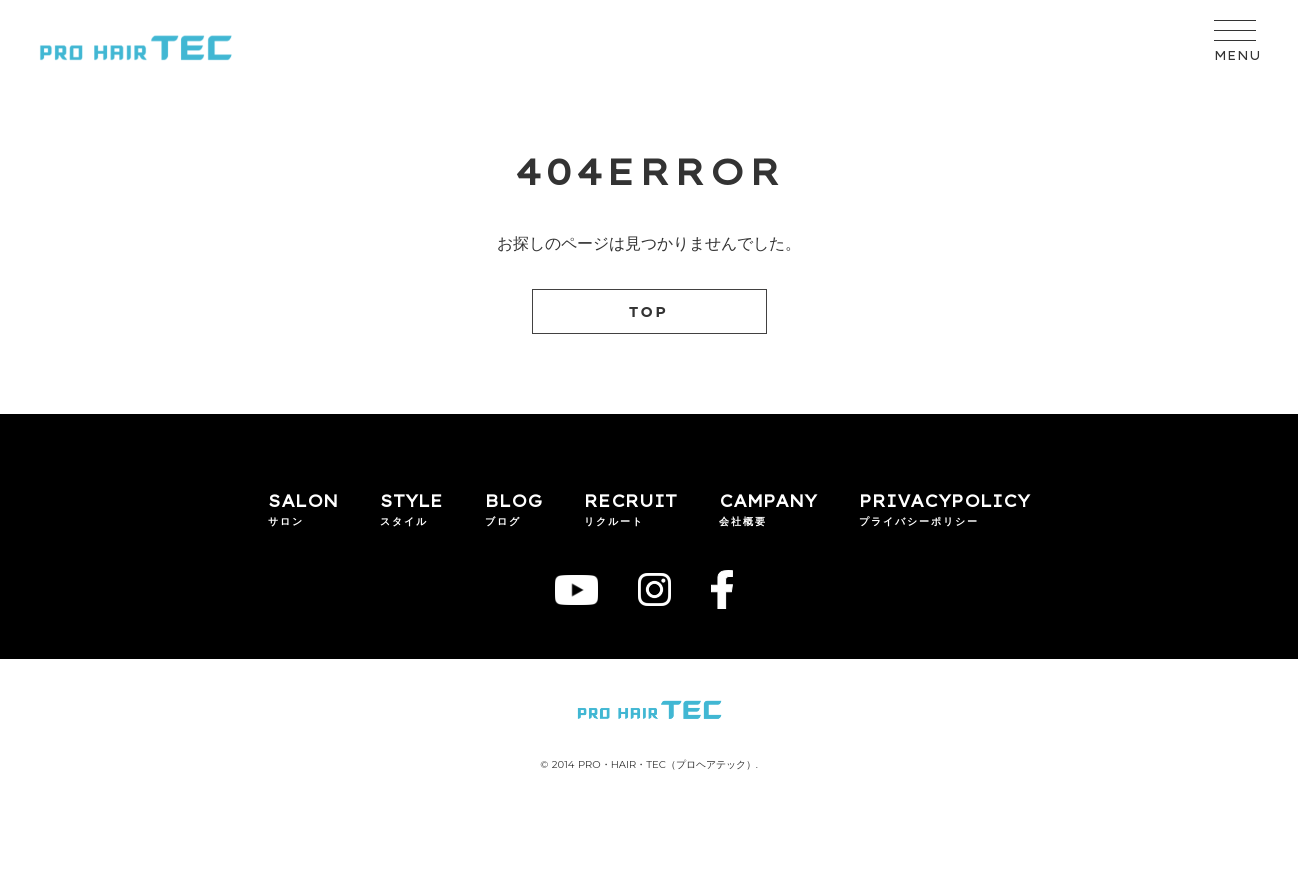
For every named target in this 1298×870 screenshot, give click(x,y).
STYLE (411, 501)
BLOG (513, 501)
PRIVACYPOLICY (944, 501)
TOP (649, 312)
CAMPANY (768, 501)
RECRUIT (630, 501)
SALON (303, 501)
